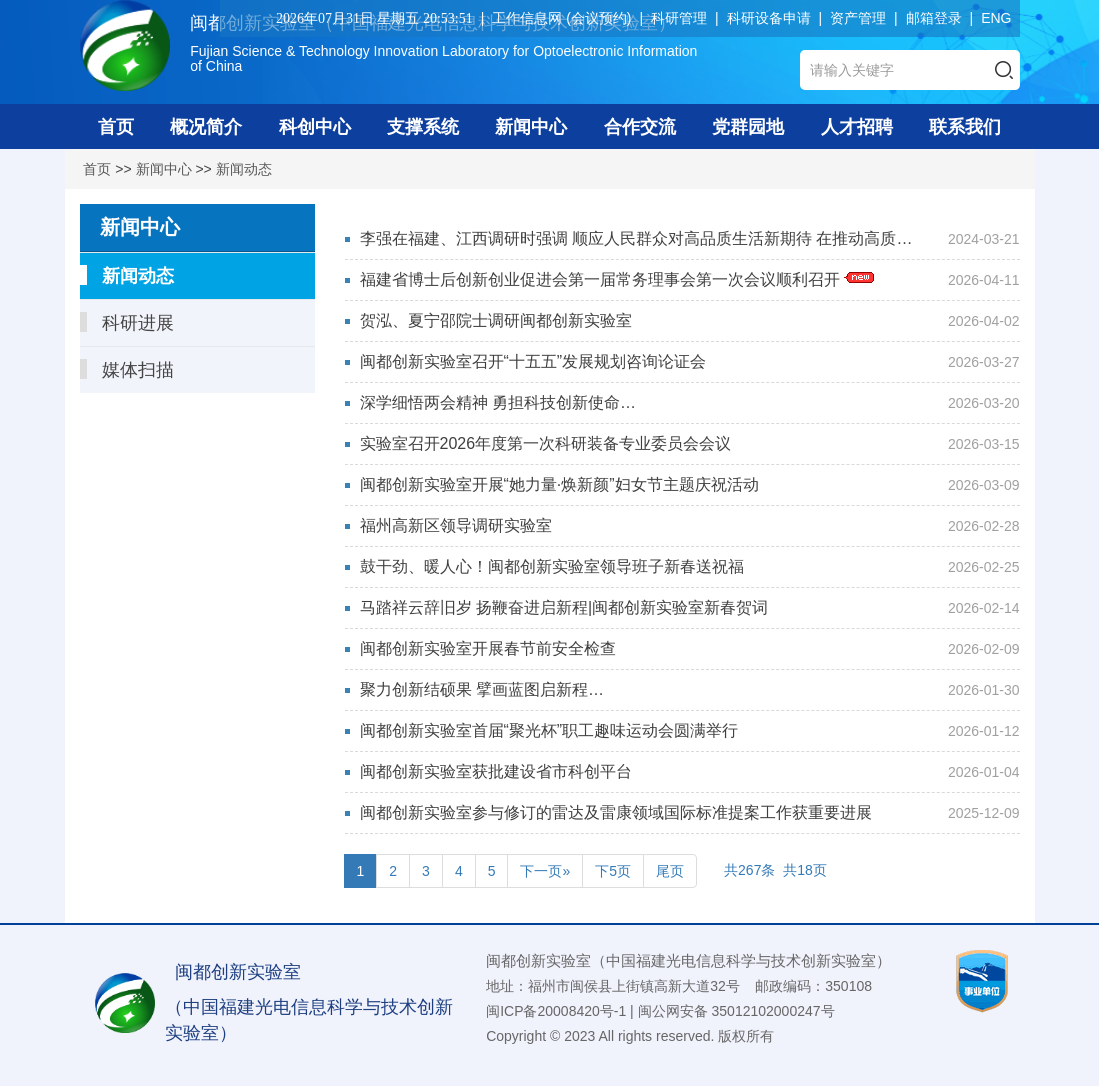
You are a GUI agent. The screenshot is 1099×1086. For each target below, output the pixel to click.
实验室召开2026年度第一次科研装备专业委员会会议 (546, 443)
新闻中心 (164, 169)
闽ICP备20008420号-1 (556, 1011)
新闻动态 (244, 169)
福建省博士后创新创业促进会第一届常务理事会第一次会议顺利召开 (617, 279)
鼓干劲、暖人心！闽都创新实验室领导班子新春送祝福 (552, 566)
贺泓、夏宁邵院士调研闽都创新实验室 (496, 320)
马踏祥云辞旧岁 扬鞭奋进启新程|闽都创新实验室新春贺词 (564, 607)
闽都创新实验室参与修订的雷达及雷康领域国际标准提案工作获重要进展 (616, 812)
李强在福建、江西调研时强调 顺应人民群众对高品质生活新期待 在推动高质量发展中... (636, 242)
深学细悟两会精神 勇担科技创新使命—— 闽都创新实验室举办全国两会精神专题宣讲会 (538, 406)
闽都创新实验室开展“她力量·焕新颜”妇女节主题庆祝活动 (559, 484)
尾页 (670, 871)
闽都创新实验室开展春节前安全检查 (488, 648)
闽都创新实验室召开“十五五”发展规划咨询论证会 (533, 361)
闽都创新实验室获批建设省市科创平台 (496, 771)
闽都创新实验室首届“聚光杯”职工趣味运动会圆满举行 (549, 730)
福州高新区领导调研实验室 (456, 525)
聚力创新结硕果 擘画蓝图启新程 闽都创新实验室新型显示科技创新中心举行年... (538, 693)
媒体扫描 (127, 369)
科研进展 (127, 322)
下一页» (545, 871)
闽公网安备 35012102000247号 (736, 1011)
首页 (97, 169)
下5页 (613, 871)
